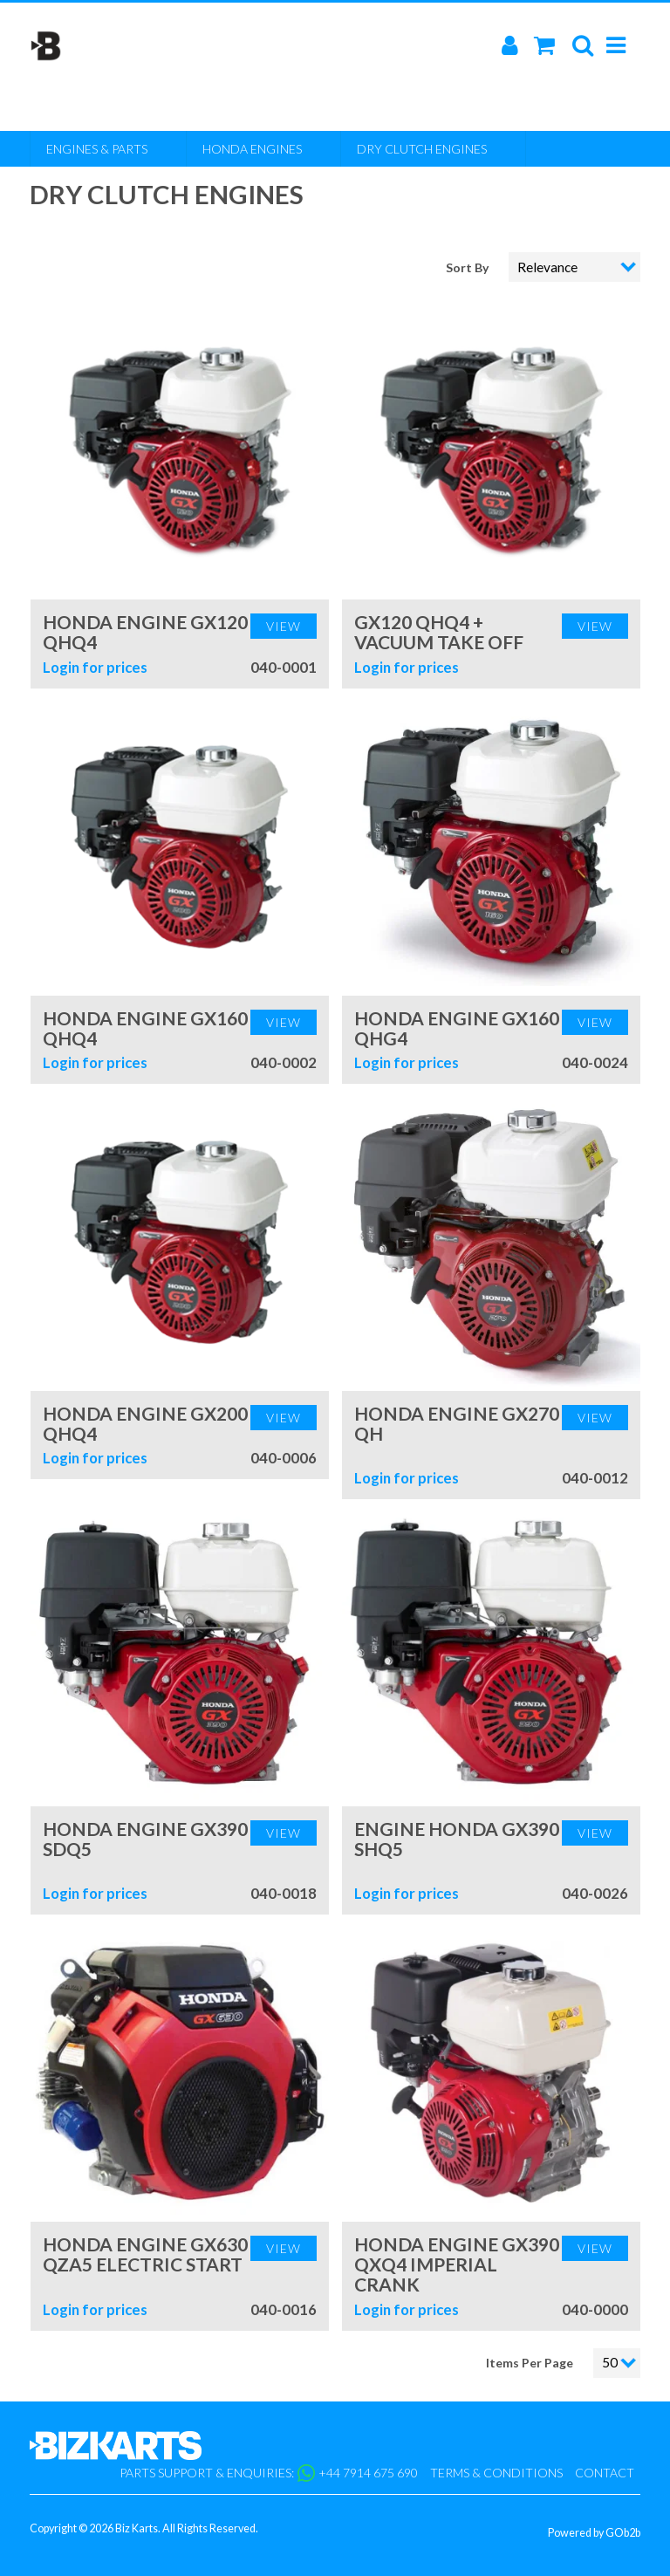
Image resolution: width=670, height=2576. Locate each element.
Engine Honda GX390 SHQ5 (456, 1839)
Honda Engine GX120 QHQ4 (145, 632)
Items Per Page (529, 2362)
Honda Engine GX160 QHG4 (456, 1028)
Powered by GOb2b (594, 2532)
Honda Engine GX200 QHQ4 (145, 1423)
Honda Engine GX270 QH (456, 1423)
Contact (604, 2472)
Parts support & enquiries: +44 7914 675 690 (269, 2473)
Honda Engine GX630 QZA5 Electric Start (145, 2254)
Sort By (468, 267)
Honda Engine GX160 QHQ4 (145, 1028)
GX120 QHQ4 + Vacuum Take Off (438, 632)
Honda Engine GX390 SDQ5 (145, 1839)
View (283, 626)
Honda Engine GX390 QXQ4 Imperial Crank (456, 2264)
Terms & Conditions (496, 2472)
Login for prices (95, 667)
